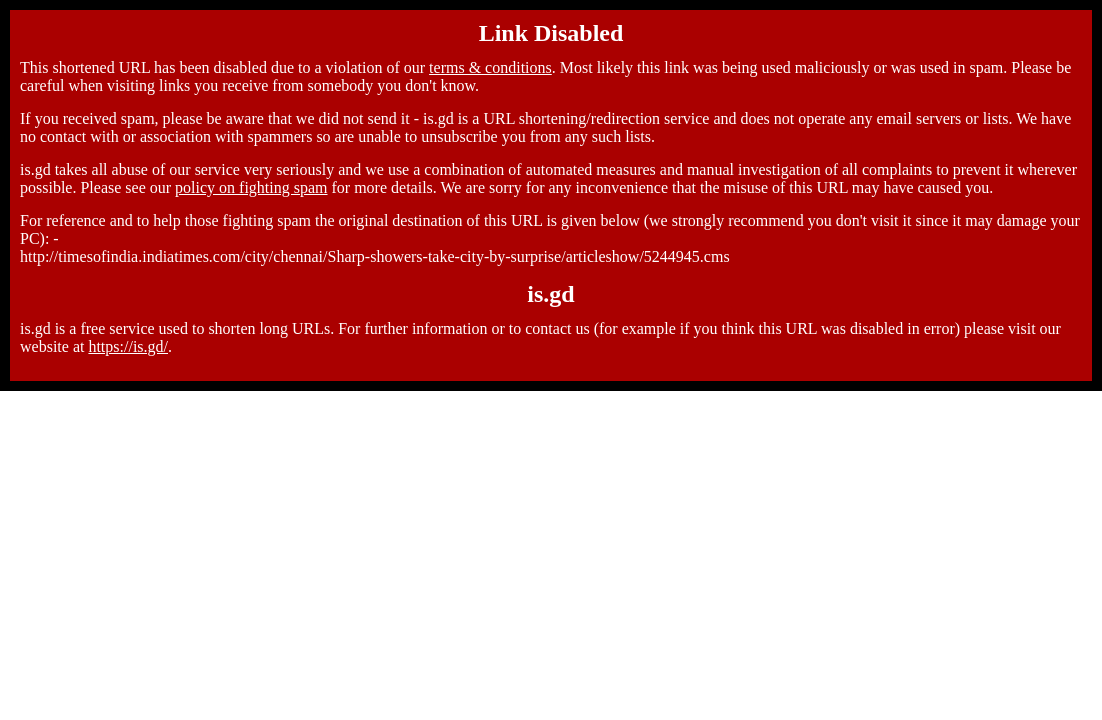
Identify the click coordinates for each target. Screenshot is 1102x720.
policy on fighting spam (251, 187)
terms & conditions (490, 67)
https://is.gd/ (128, 346)
